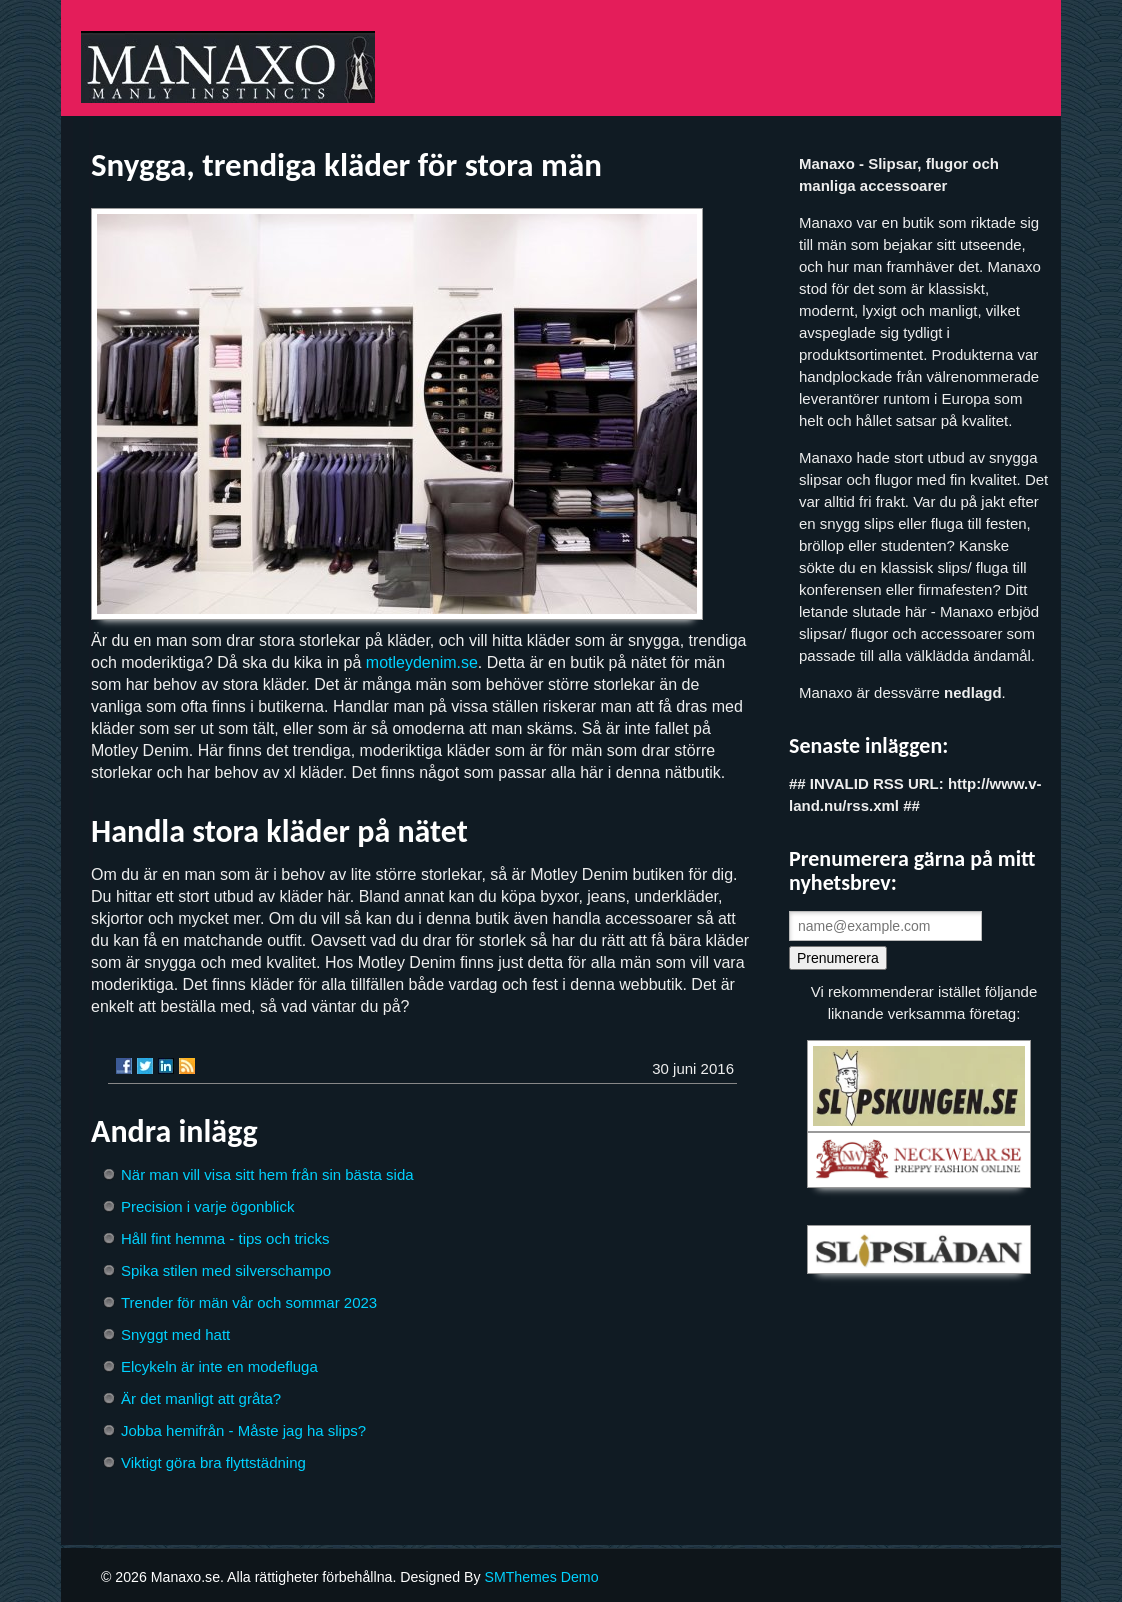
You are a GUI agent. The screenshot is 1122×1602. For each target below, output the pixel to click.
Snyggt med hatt (175, 1334)
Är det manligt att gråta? (201, 1398)
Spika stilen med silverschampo (226, 1270)
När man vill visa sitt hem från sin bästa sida (267, 1174)
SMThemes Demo (541, 1577)
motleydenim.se (422, 662)
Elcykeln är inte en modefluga (219, 1366)
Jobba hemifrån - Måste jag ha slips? (243, 1430)
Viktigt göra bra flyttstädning (213, 1462)
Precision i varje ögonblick (207, 1206)
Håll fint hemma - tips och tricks (225, 1238)
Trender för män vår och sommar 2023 (249, 1302)
